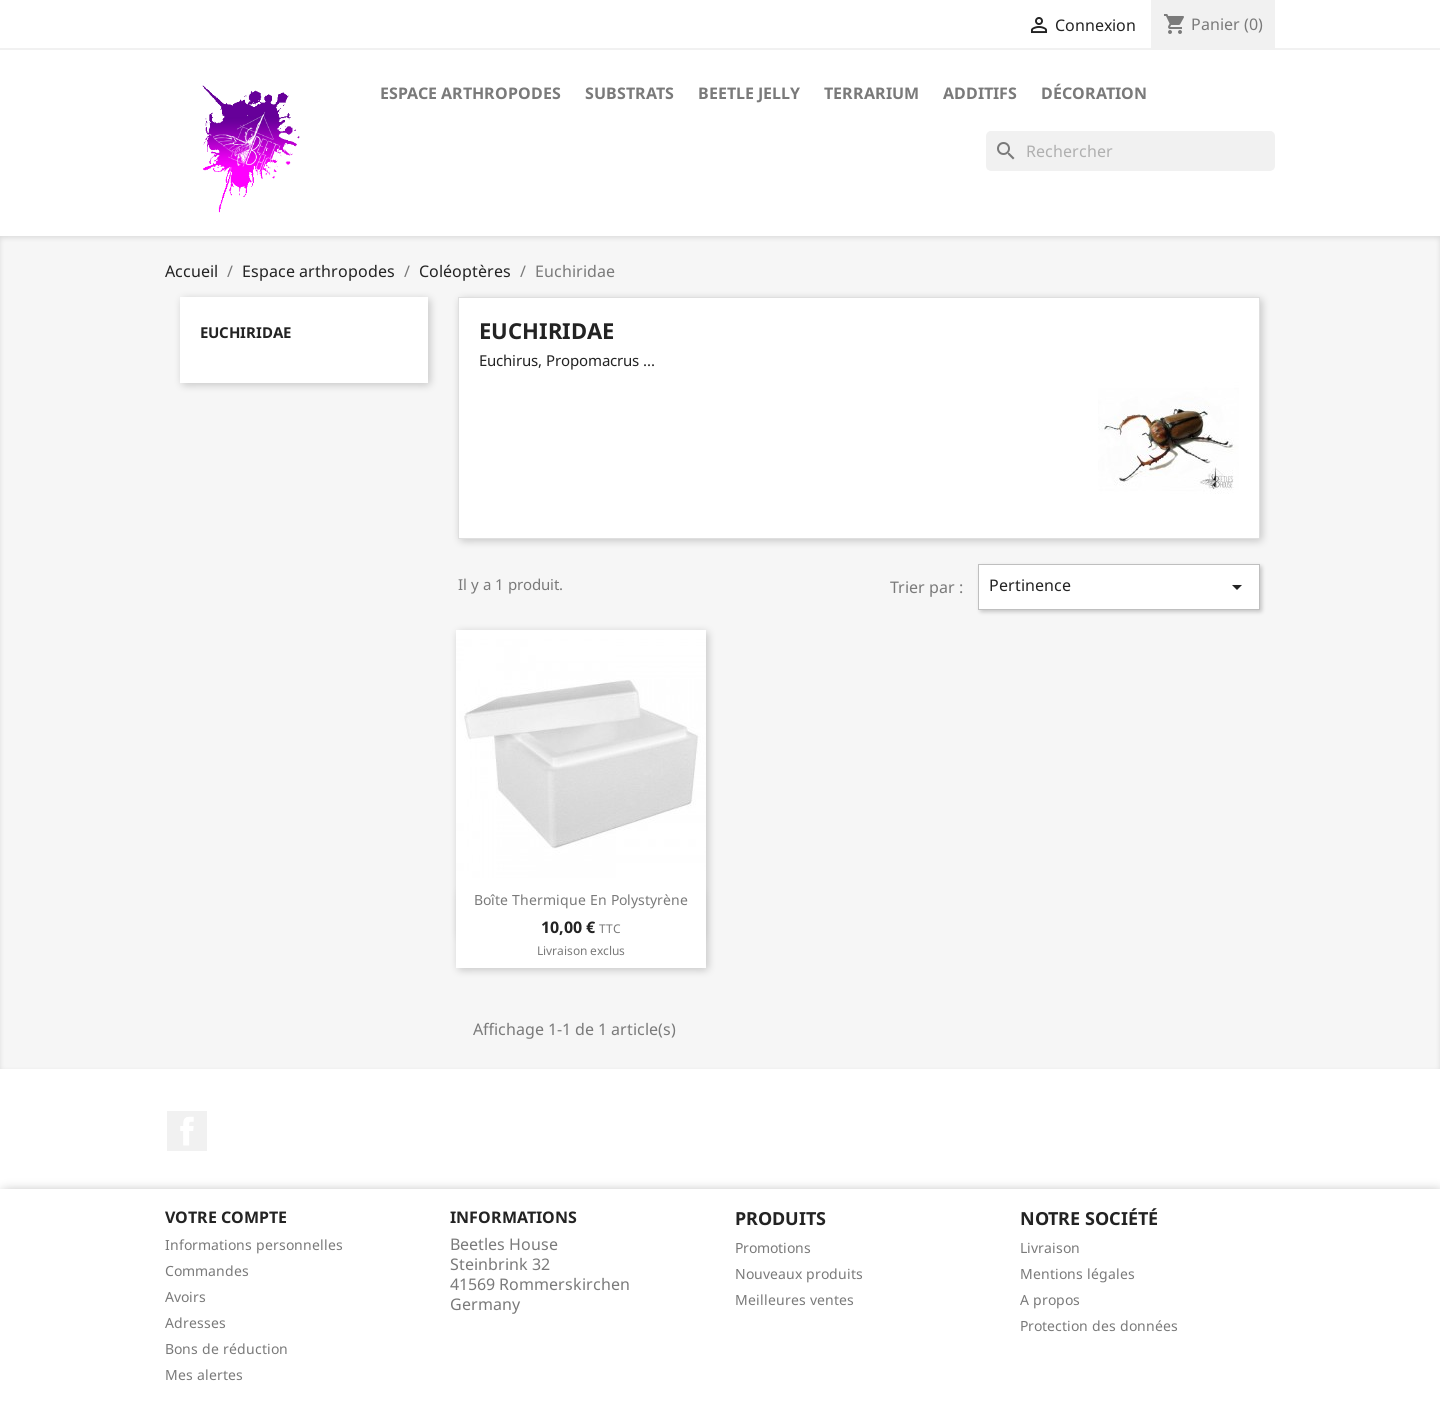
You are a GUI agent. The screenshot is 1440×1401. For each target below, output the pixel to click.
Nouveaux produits (799, 1273)
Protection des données (1099, 1325)
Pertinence (1119, 586)
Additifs (980, 93)
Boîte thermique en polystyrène (581, 899)
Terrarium (871, 93)
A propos (1050, 1299)
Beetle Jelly (749, 93)
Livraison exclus (581, 950)
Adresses (195, 1322)
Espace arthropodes (470, 93)
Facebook (187, 1131)
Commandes (207, 1270)
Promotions (773, 1247)
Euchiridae (245, 332)
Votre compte (226, 1217)
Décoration (1094, 93)
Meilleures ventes (794, 1299)
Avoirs (185, 1296)
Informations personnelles (254, 1244)
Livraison (1050, 1247)
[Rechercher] (1130, 151)
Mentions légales (1077, 1273)
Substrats (629, 93)
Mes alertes (204, 1374)
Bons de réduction (226, 1348)
